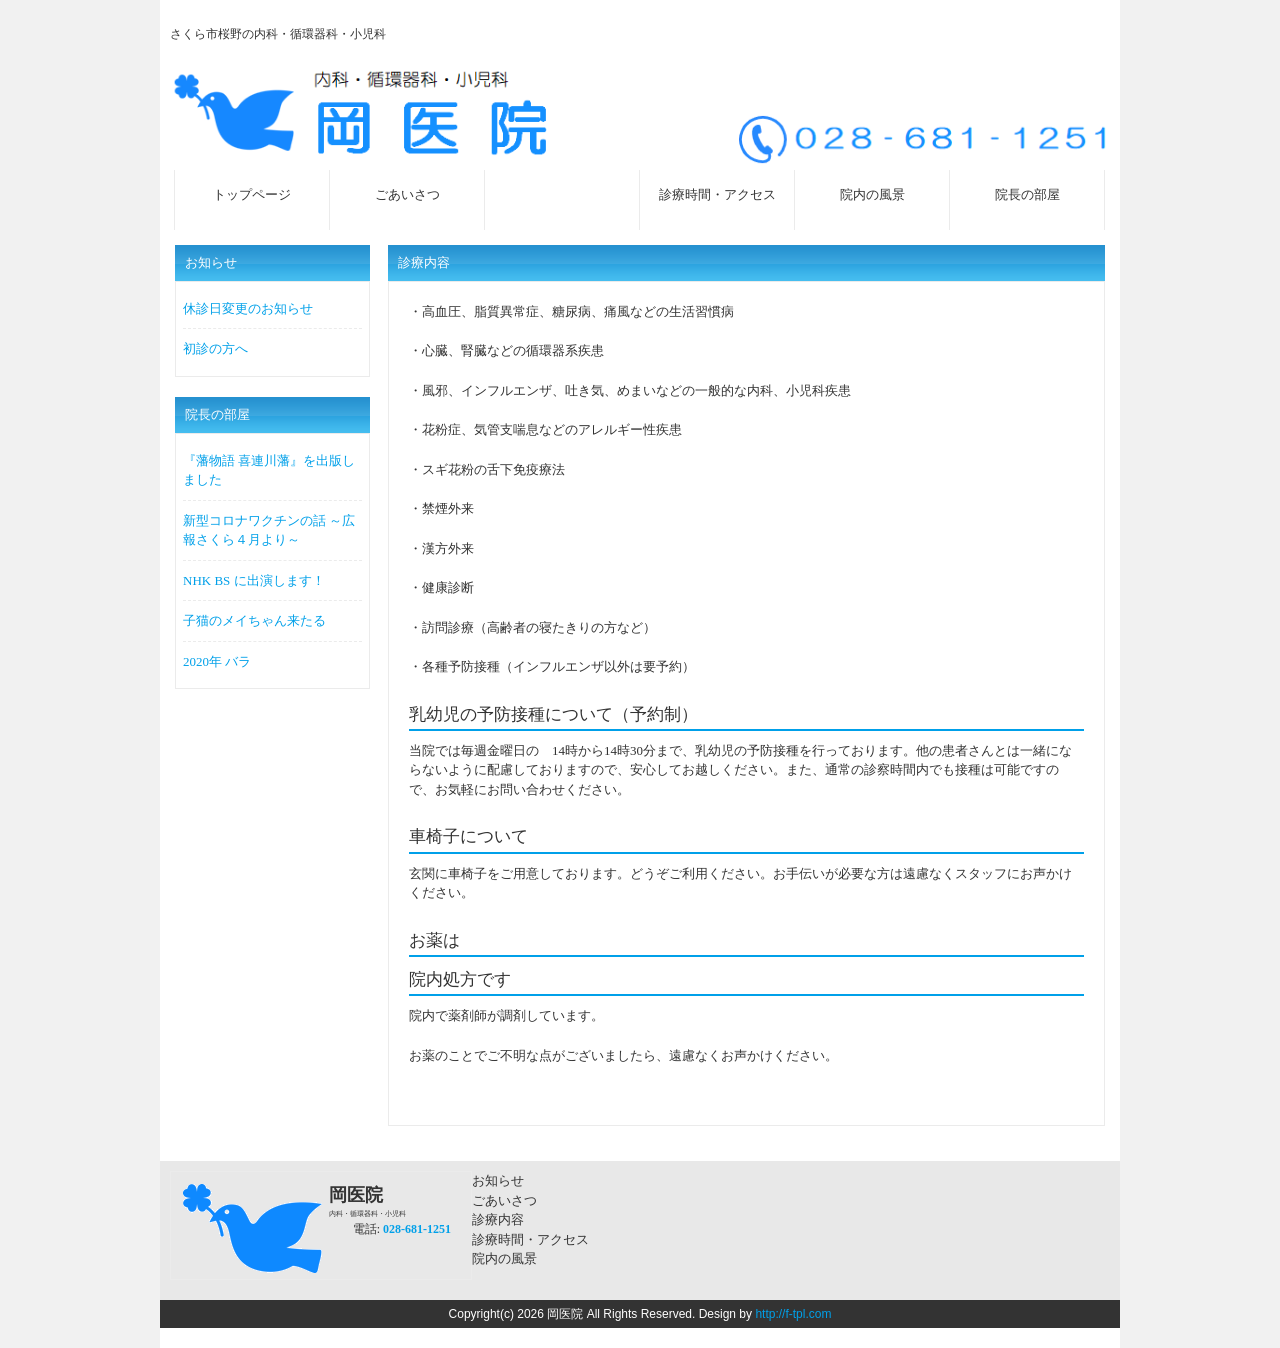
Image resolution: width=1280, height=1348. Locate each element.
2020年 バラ (217, 661)
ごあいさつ (504, 1200)
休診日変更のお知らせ (248, 308)
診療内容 (498, 1219)
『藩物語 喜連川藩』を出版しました (269, 470)
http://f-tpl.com (793, 1314)
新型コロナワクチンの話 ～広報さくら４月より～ (269, 530)
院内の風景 (504, 1258)
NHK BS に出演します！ (254, 580)
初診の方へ (215, 348)
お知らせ (498, 1180)
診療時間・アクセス (530, 1239)
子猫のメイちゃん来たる (254, 620)
